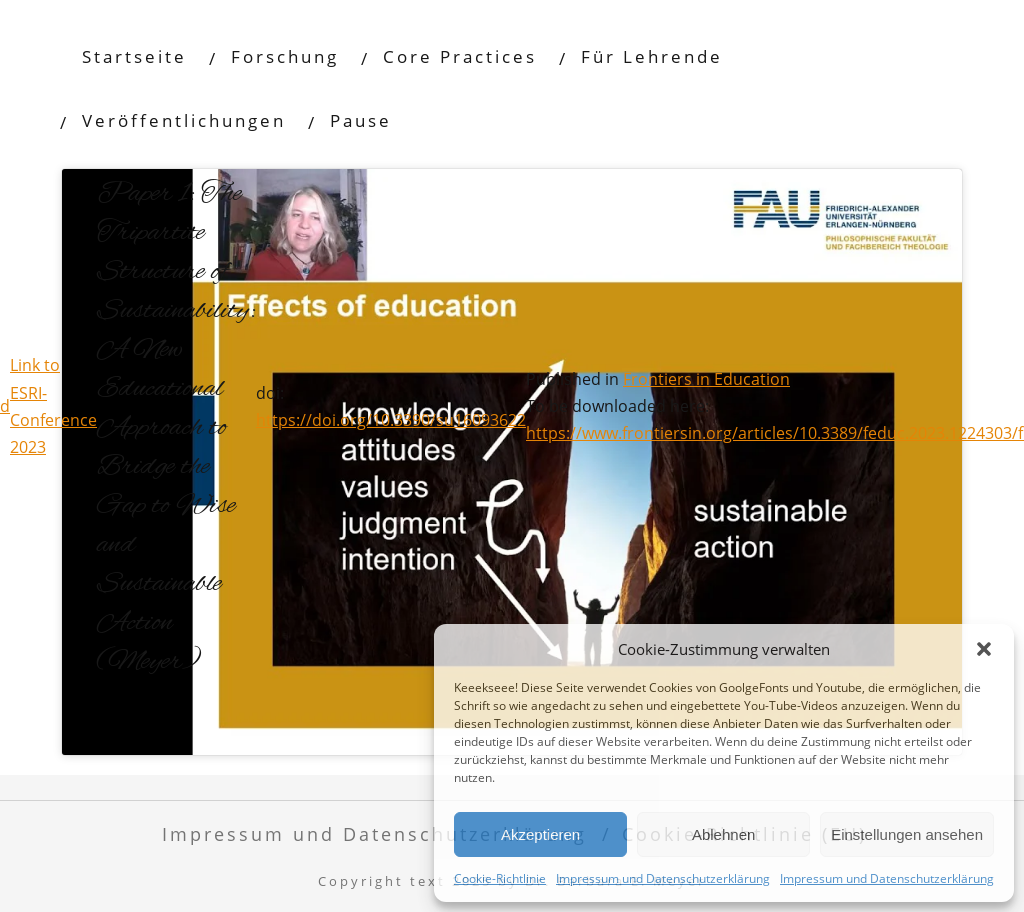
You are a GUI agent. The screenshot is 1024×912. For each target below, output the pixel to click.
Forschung (285, 56)
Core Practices (460, 56)
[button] (984, 649)
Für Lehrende (652, 56)
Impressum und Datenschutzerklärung (663, 878)
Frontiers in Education (706, 379)
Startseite (134, 56)
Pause (361, 120)
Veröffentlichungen (184, 120)
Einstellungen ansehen (907, 834)
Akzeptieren (540, 834)
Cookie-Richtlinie (500, 878)
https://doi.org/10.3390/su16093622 (391, 420)
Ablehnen (723, 834)
